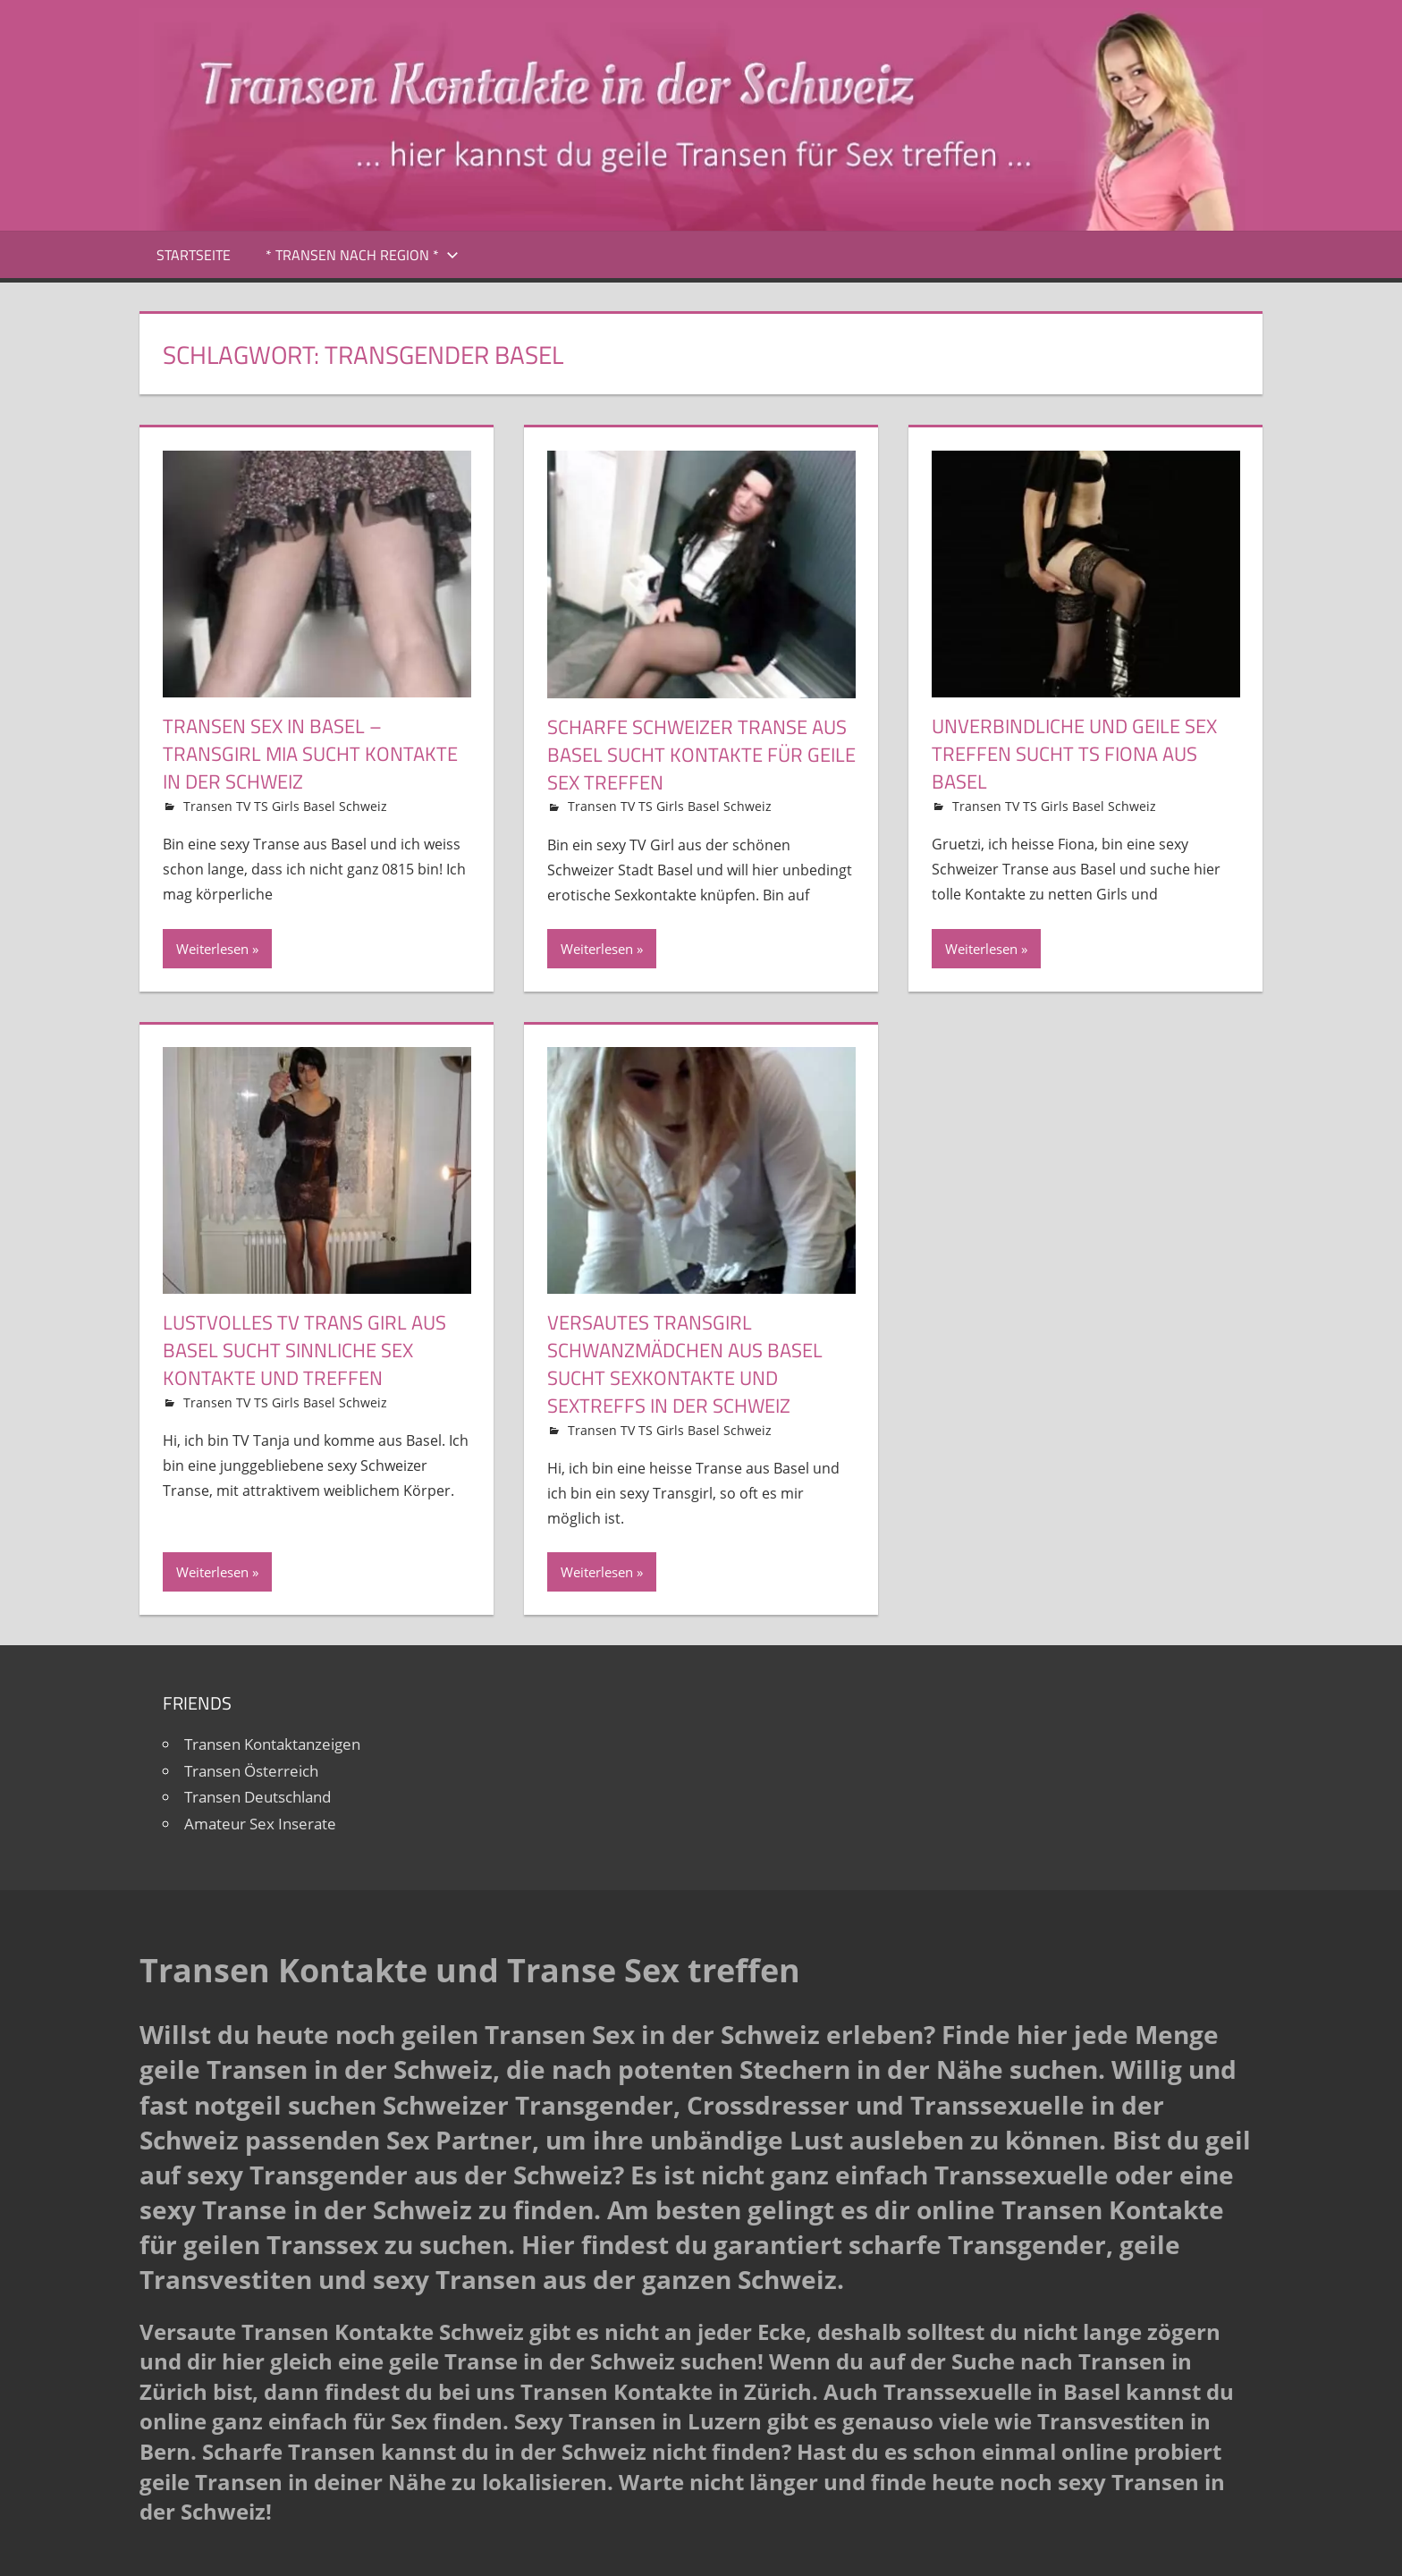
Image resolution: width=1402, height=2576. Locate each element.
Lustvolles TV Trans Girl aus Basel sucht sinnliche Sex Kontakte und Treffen (304, 1350)
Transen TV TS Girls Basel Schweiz (285, 806)
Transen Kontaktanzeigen (272, 1744)
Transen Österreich (251, 1771)
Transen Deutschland (257, 1796)
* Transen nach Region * (362, 255)
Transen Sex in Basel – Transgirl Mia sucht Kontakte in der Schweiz (310, 754)
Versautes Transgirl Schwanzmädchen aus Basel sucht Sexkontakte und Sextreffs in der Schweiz (685, 1363)
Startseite (193, 255)
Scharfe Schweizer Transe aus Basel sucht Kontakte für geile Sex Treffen (701, 755)
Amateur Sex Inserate (260, 1823)
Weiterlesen (212, 949)
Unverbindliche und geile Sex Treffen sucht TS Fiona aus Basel (1074, 754)
